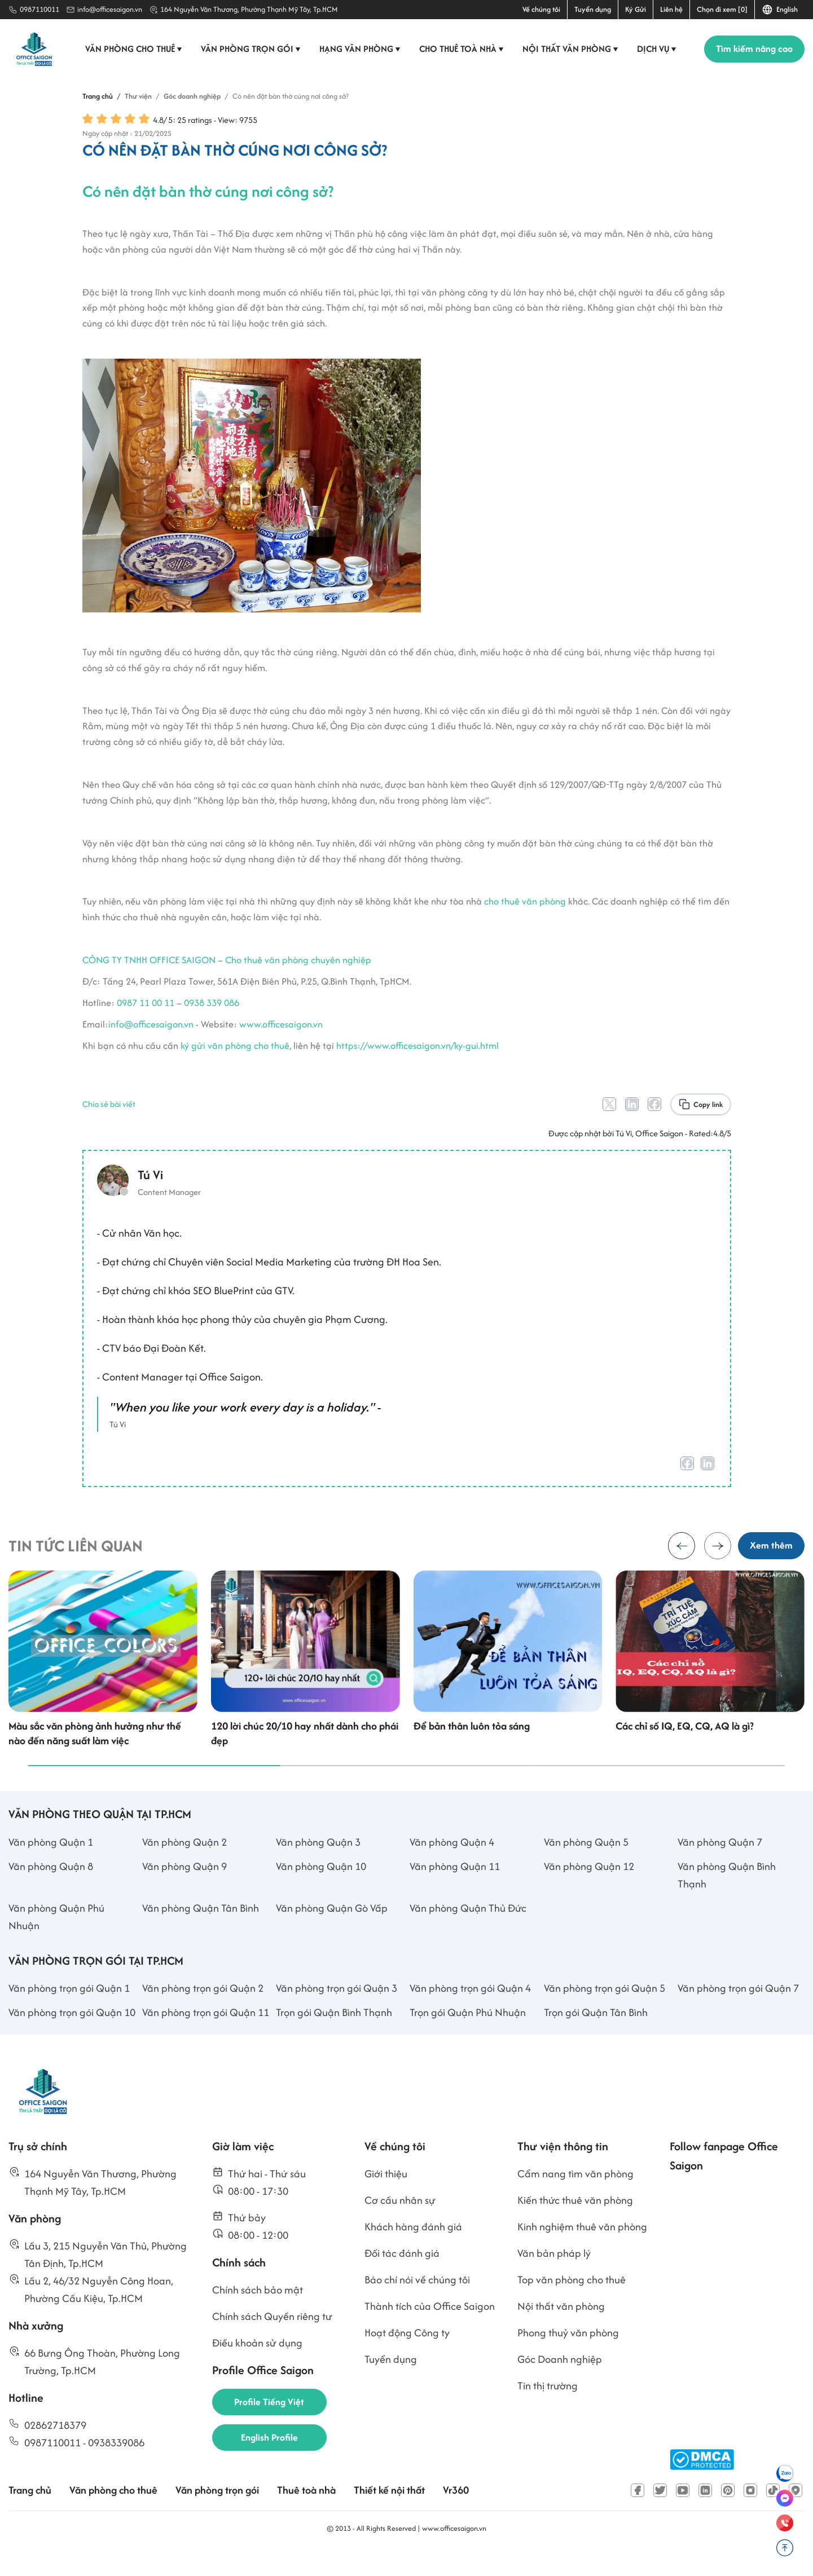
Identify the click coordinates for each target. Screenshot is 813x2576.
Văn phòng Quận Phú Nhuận (56, 1937)
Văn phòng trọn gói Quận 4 (470, 2009)
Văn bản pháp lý (554, 2274)
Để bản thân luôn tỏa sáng (472, 1747)
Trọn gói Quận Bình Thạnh (334, 2033)
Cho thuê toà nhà (462, 48)
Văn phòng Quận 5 (586, 1863)
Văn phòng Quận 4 (452, 1863)
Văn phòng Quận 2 (184, 1863)
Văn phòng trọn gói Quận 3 (336, 2009)
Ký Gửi (635, 9)
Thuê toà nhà (306, 2511)
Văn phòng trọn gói (251, 48)
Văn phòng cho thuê (134, 48)
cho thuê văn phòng (525, 914)
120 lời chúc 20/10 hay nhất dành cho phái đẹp (304, 1754)
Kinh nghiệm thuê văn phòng (582, 2248)
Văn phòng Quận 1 (50, 1863)
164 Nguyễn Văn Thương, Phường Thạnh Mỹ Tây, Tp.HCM (249, 9)
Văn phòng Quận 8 (50, 1887)
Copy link (708, 1117)
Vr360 (456, 2511)
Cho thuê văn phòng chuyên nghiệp (298, 973)
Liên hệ (671, 9)
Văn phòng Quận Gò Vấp (332, 1929)
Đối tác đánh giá (402, 2274)
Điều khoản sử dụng (257, 2364)
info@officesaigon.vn (109, 9)
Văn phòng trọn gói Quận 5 (604, 2009)
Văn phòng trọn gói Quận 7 (738, 2009)
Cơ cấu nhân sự (400, 2221)
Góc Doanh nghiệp (559, 2380)
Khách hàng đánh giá (413, 2248)
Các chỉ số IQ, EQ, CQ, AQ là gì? (685, 1747)
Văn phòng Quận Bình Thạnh (727, 1896)
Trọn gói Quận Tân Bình (596, 2033)
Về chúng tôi (541, 9)
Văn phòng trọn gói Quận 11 (205, 2033)
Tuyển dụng (592, 9)
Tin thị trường (547, 2407)
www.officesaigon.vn (281, 1037)
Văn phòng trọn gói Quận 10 (71, 2033)
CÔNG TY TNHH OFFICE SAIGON (149, 973)
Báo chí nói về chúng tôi (417, 2301)
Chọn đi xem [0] (722, 9)
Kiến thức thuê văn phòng (575, 2221)
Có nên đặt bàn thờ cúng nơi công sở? (207, 204)
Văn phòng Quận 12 (589, 1887)
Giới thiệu (385, 2195)
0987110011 (39, 9)
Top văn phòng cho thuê (571, 2301)
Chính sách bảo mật (257, 2311)
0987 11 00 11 (145, 1015)
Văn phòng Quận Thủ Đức (468, 1929)
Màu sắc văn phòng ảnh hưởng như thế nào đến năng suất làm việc (94, 1754)
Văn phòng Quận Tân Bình (200, 1929)
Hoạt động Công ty (407, 2354)
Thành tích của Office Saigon (429, 2327)
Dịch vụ (657, 48)
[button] (717, 1563)
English (780, 9)
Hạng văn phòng (360, 48)
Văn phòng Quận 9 (184, 1887)
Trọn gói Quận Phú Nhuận (468, 2033)
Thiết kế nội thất (389, 2511)
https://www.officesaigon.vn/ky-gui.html (417, 1058)
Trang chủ (29, 2511)
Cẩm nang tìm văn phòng (575, 2195)
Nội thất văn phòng (571, 48)
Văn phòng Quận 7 (720, 1863)
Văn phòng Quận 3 (318, 1863)
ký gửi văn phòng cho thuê (235, 1058)
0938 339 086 (211, 1015)
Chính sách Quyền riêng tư (272, 2337)
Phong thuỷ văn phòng (568, 2354)
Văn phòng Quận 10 (321, 1887)
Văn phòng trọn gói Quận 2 (202, 2009)
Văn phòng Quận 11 (455, 1887)
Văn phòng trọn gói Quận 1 (69, 2009)
